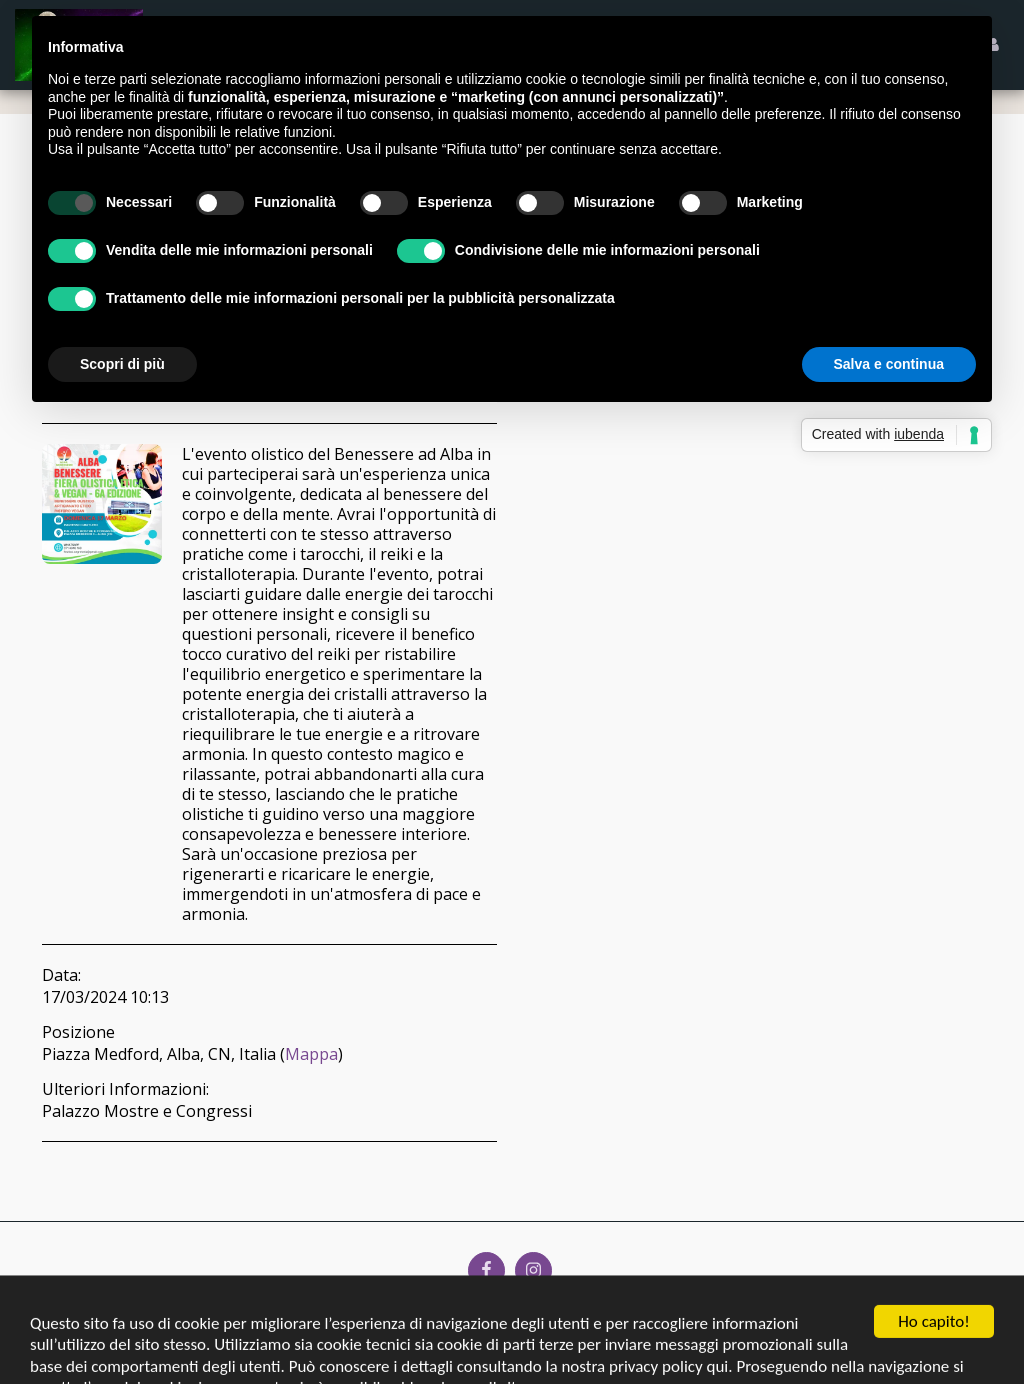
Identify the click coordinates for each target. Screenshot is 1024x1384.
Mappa (311, 1054)
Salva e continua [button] (889, 352)
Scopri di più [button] (122, 352)
